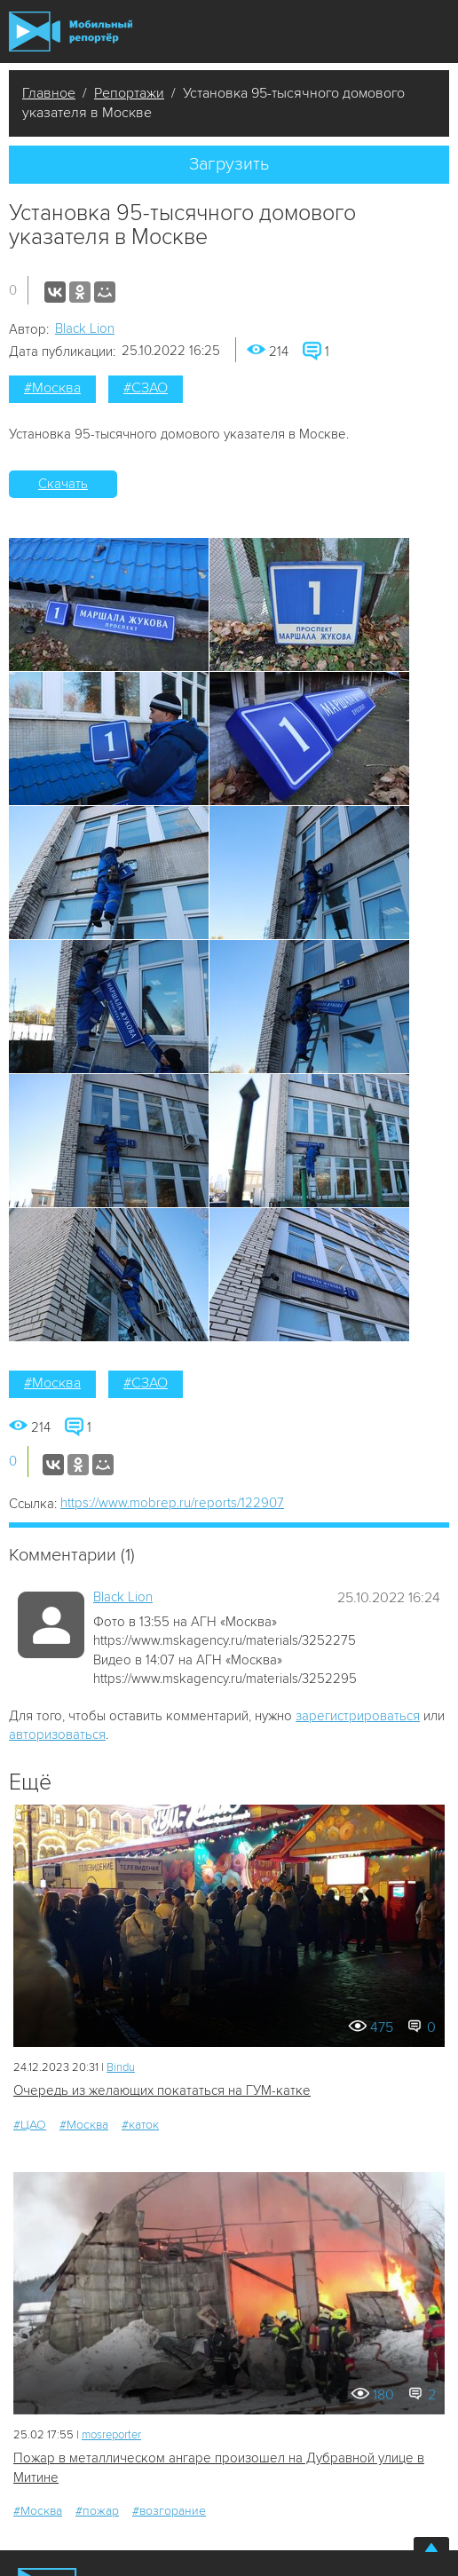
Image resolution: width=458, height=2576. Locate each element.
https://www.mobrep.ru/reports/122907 (172, 1503)
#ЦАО (29, 2124)
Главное (48, 93)
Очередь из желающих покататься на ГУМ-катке (162, 2090)
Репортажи (129, 93)
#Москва (52, 388)
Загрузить (229, 164)
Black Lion (84, 328)
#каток (140, 2124)
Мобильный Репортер (70, 31)
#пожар (97, 2510)
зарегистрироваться (358, 1716)
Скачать (63, 484)
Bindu (121, 2067)
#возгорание (169, 2510)
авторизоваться (57, 1734)
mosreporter (111, 2435)
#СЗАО (145, 388)
